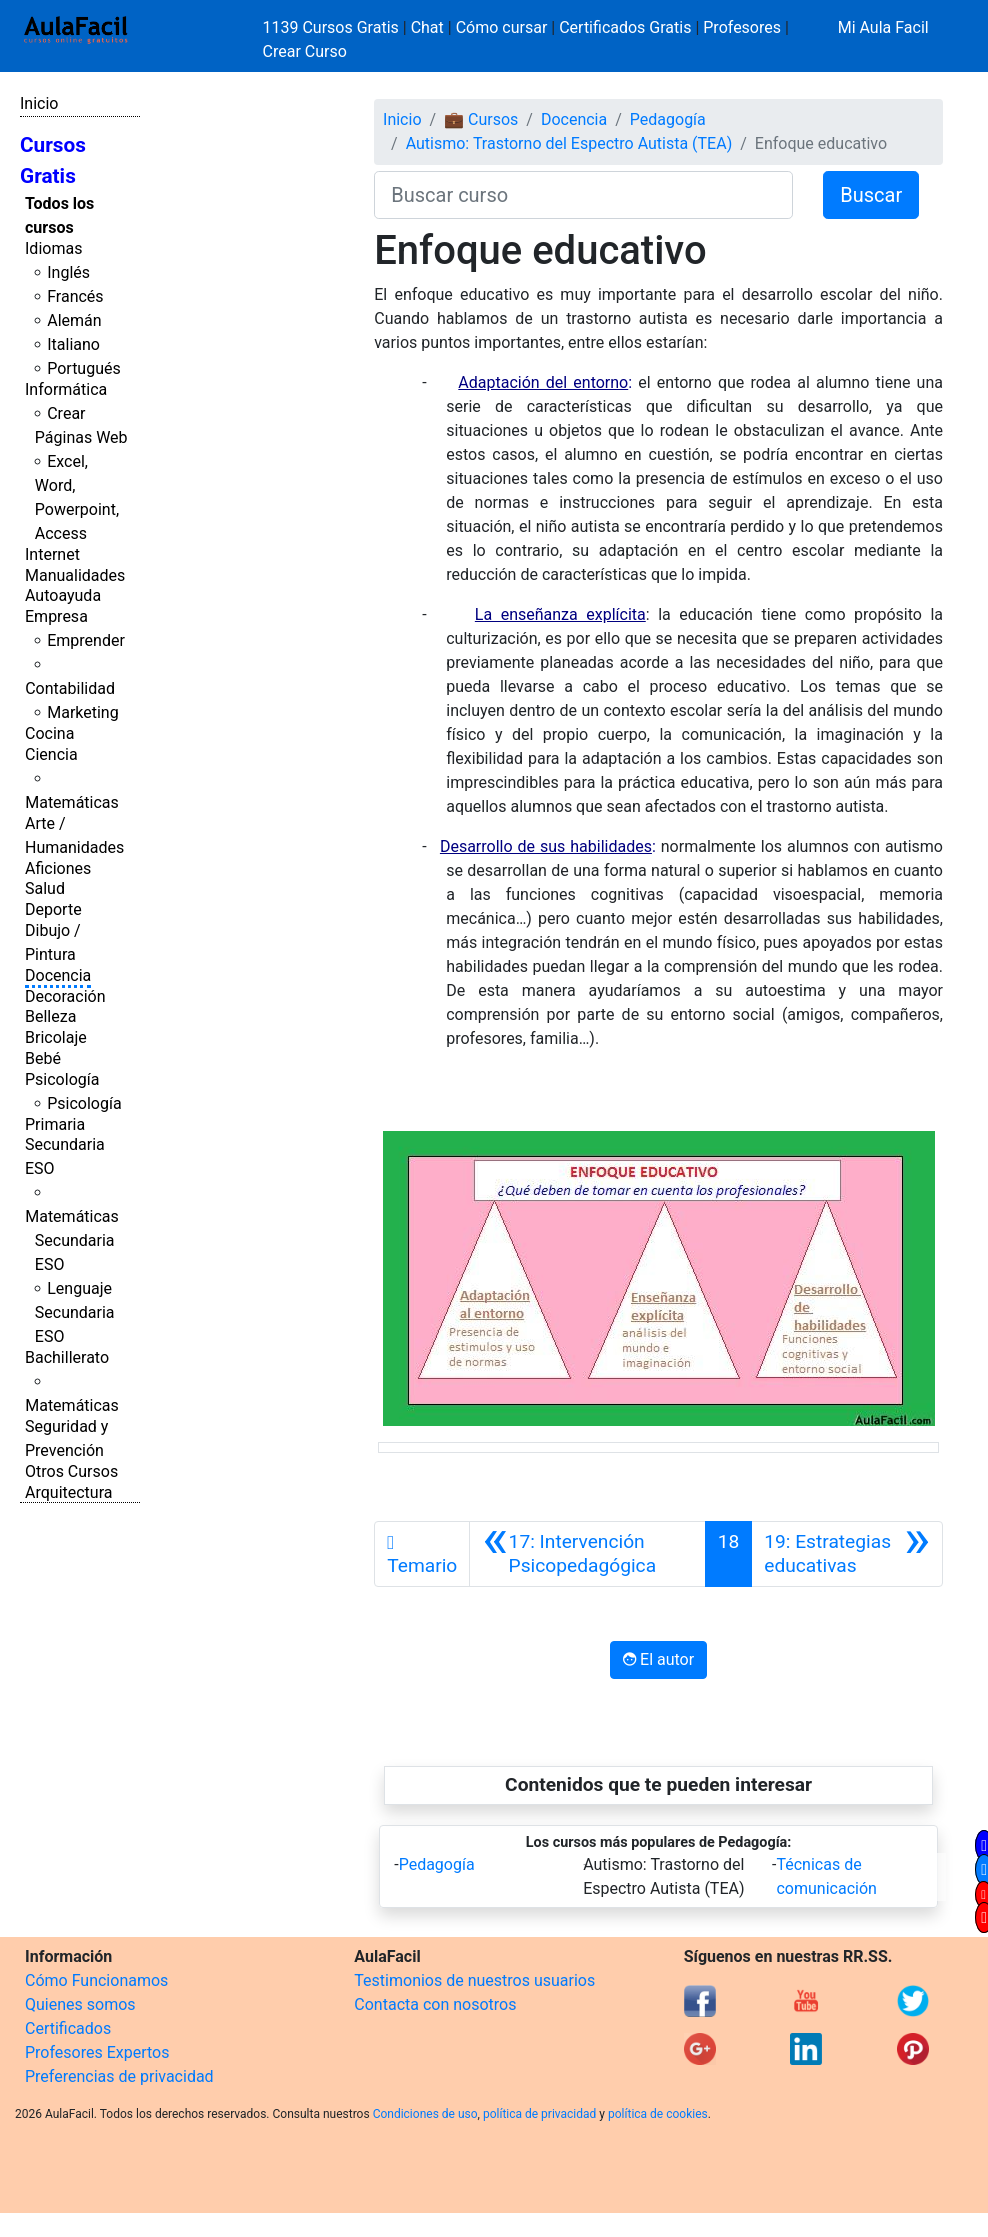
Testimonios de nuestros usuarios (474, 1980)
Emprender (86, 640)
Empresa (56, 616)
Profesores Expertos (97, 2052)
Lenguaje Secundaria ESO (75, 1312)
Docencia (58, 975)
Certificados (68, 2028)
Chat (427, 27)
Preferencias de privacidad (119, 2076)
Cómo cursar (502, 27)
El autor (658, 1659)
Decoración (65, 996)
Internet (52, 554)
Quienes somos (80, 2004)
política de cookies (658, 2114)
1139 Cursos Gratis (333, 27)
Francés (75, 296)
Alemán (74, 320)
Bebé (43, 1058)
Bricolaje (56, 1037)
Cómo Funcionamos (96, 1980)
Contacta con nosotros (435, 2004)
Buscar (871, 195)
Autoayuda (63, 595)
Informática (66, 389)
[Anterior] (587, 1554)
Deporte (53, 909)
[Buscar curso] (583, 195)
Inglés (68, 272)
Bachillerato (67, 1357)
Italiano (73, 344)
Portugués (84, 368)
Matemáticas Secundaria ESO (72, 1240)
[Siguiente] (847, 1554)
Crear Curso (305, 51)
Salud (45, 888)
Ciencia (51, 754)
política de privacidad (539, 2114)
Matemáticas (72, 802)
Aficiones (58, 868)
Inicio (39, 103)
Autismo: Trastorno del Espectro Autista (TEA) (569, 143)
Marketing (82, 712)
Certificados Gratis (625, 27)
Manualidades (75, 575)
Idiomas (53, 248)
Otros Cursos (71, 1471)
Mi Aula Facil (883, 27)
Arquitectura (68, 1492)
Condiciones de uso (425, 2114)
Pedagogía (668, 119)
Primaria (55, 1124)
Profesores (742, 27)
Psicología (62, 1079)
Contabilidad (70, 688)
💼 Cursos (481, 119)
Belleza (50, 1016)
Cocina (49, 733)
